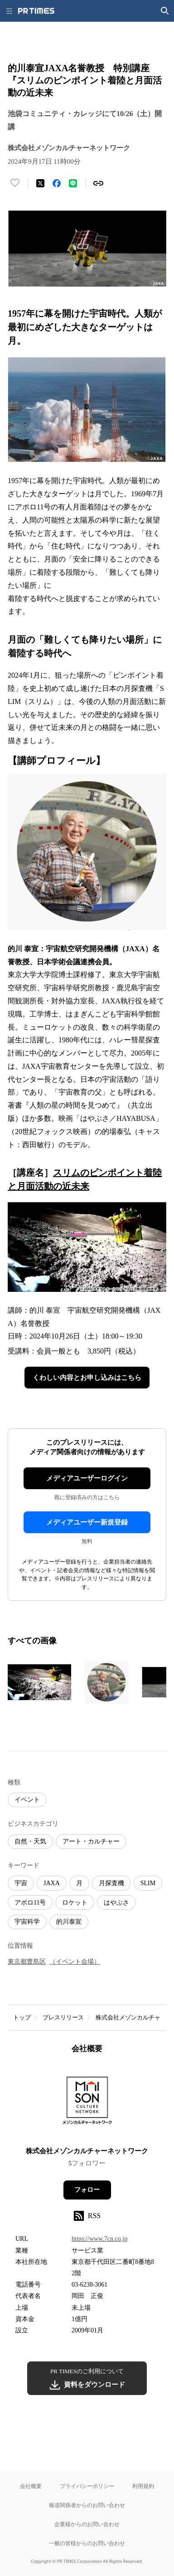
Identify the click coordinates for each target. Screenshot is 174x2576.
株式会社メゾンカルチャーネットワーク (87, 2151)
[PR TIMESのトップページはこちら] (36, 11)
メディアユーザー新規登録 (87, 1522)
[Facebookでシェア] (56, 183)
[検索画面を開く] (165, 10)
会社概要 (31, 2486)
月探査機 (111, 1883)
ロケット (74, 1902)
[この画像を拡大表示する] (39, 1682)
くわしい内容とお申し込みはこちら (87, 1377)
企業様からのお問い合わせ (87, 2524)
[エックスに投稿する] (40, 183)
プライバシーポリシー (87, 2486)
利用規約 (143, 2486)
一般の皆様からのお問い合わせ (87, 2543)
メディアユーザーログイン (87, 1478)
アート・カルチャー (91, 1841)
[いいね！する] (15, 183)
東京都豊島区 (27, 1961)
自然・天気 (30, 1841)
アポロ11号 (30, 1902)
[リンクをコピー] (98, 183)
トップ (22, 2017)
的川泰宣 (69, 1921)
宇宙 (20, 1883)
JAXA (52, 1883)
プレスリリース (63, 2017)
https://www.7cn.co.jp (99, 2238)
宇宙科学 (27, 1921)
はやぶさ (116, 1902)
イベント (27, 1799)
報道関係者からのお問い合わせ (87, 2505)
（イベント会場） (74, 1961)
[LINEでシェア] (73, 183)
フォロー (87, 2189)
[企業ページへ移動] (87, 2103)
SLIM (147, 1883)
